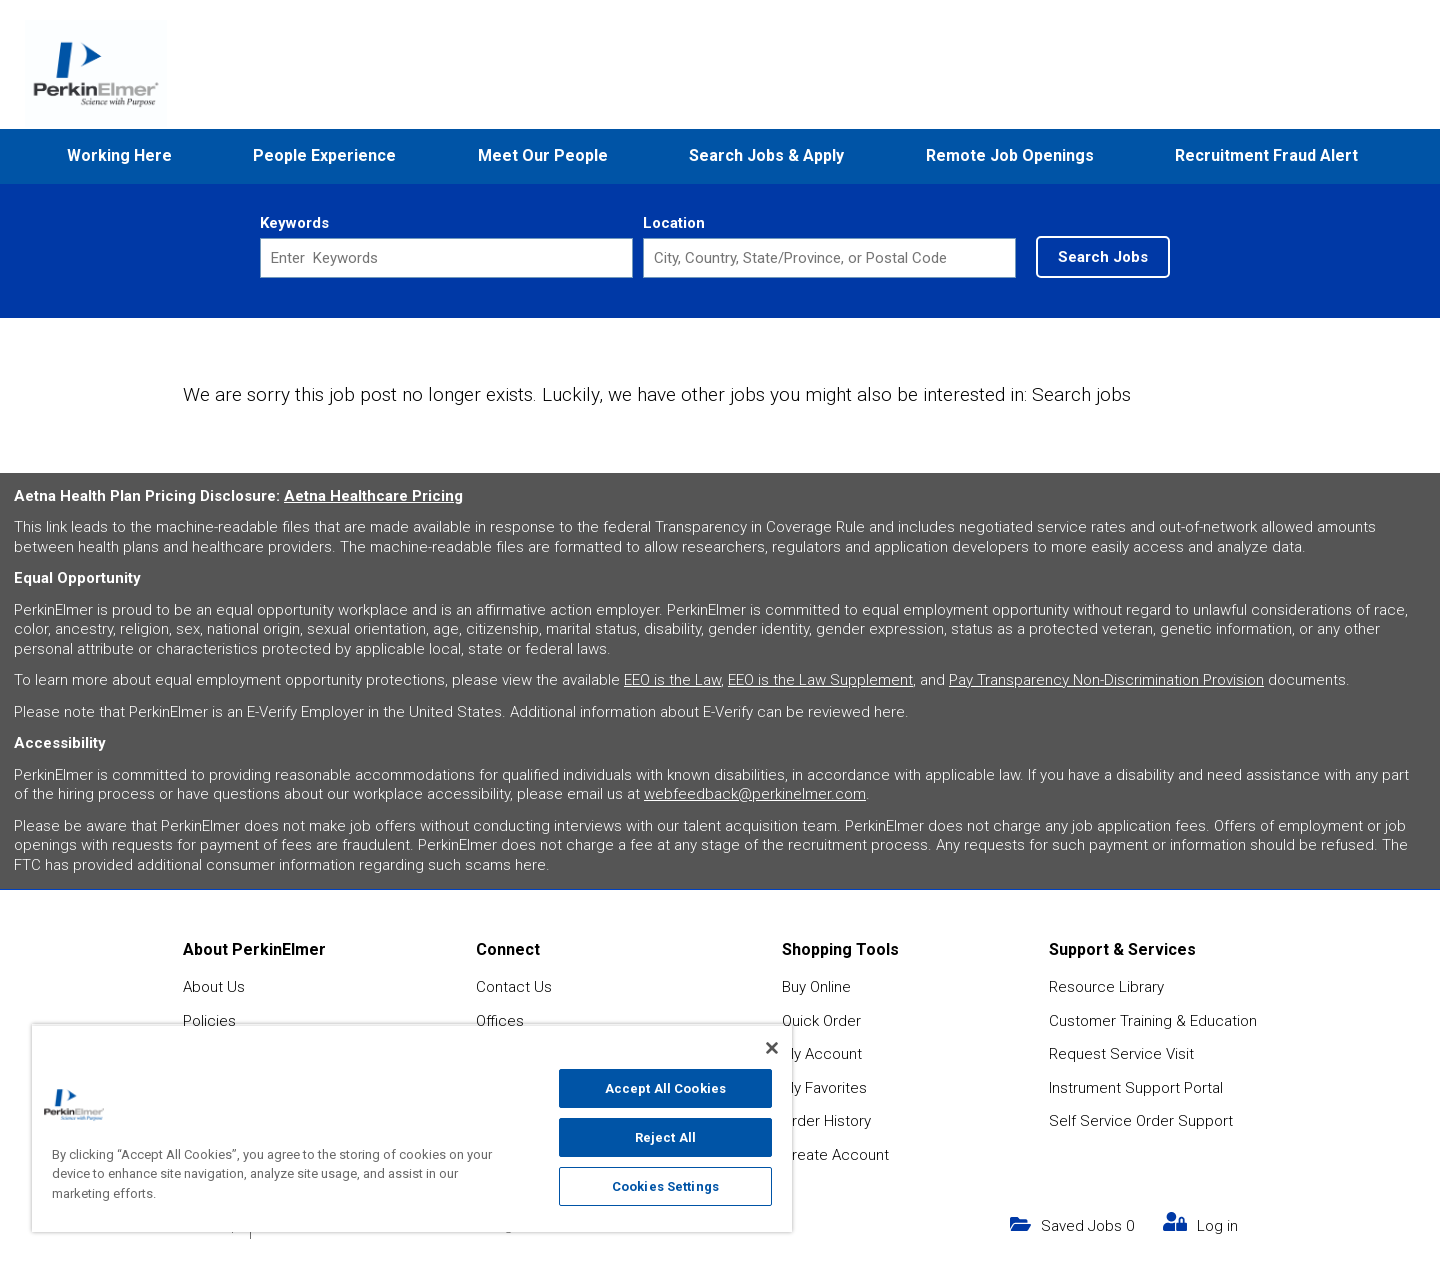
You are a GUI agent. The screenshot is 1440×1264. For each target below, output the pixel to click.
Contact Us (514, 987)
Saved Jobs (1087, 1226)
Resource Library (1106, 987)
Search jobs (1081, 394)
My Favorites (824, 1088)
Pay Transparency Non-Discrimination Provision (1106, 680)
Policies (209, 1021)
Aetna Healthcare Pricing (373, 496)
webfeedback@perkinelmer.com (755, 794)
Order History (826, 1121)
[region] (412, 1128)
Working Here (119, 155)
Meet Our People (543, 155)
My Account (822, 1054)
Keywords (294, 223)
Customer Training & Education (1153, 1021)
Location (674, 223)
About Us (214, 987)
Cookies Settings (665, 1186)
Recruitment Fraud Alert (1266, 155)
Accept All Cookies (665, 1088)
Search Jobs (1103, 257)
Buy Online (816, 987)
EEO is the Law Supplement (820, 680)
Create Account (835, 1155)
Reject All (665, 1137)
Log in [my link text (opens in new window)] (1217, 1226)
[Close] (772, 1048)
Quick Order (821, 1021)
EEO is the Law (672, 680)
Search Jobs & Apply (766, 155)
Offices (500, 1021)
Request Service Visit (1121, 1054)
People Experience (324, 155)
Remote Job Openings (1010, 155)
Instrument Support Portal (1136, 1088)
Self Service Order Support (1141, 1121)
